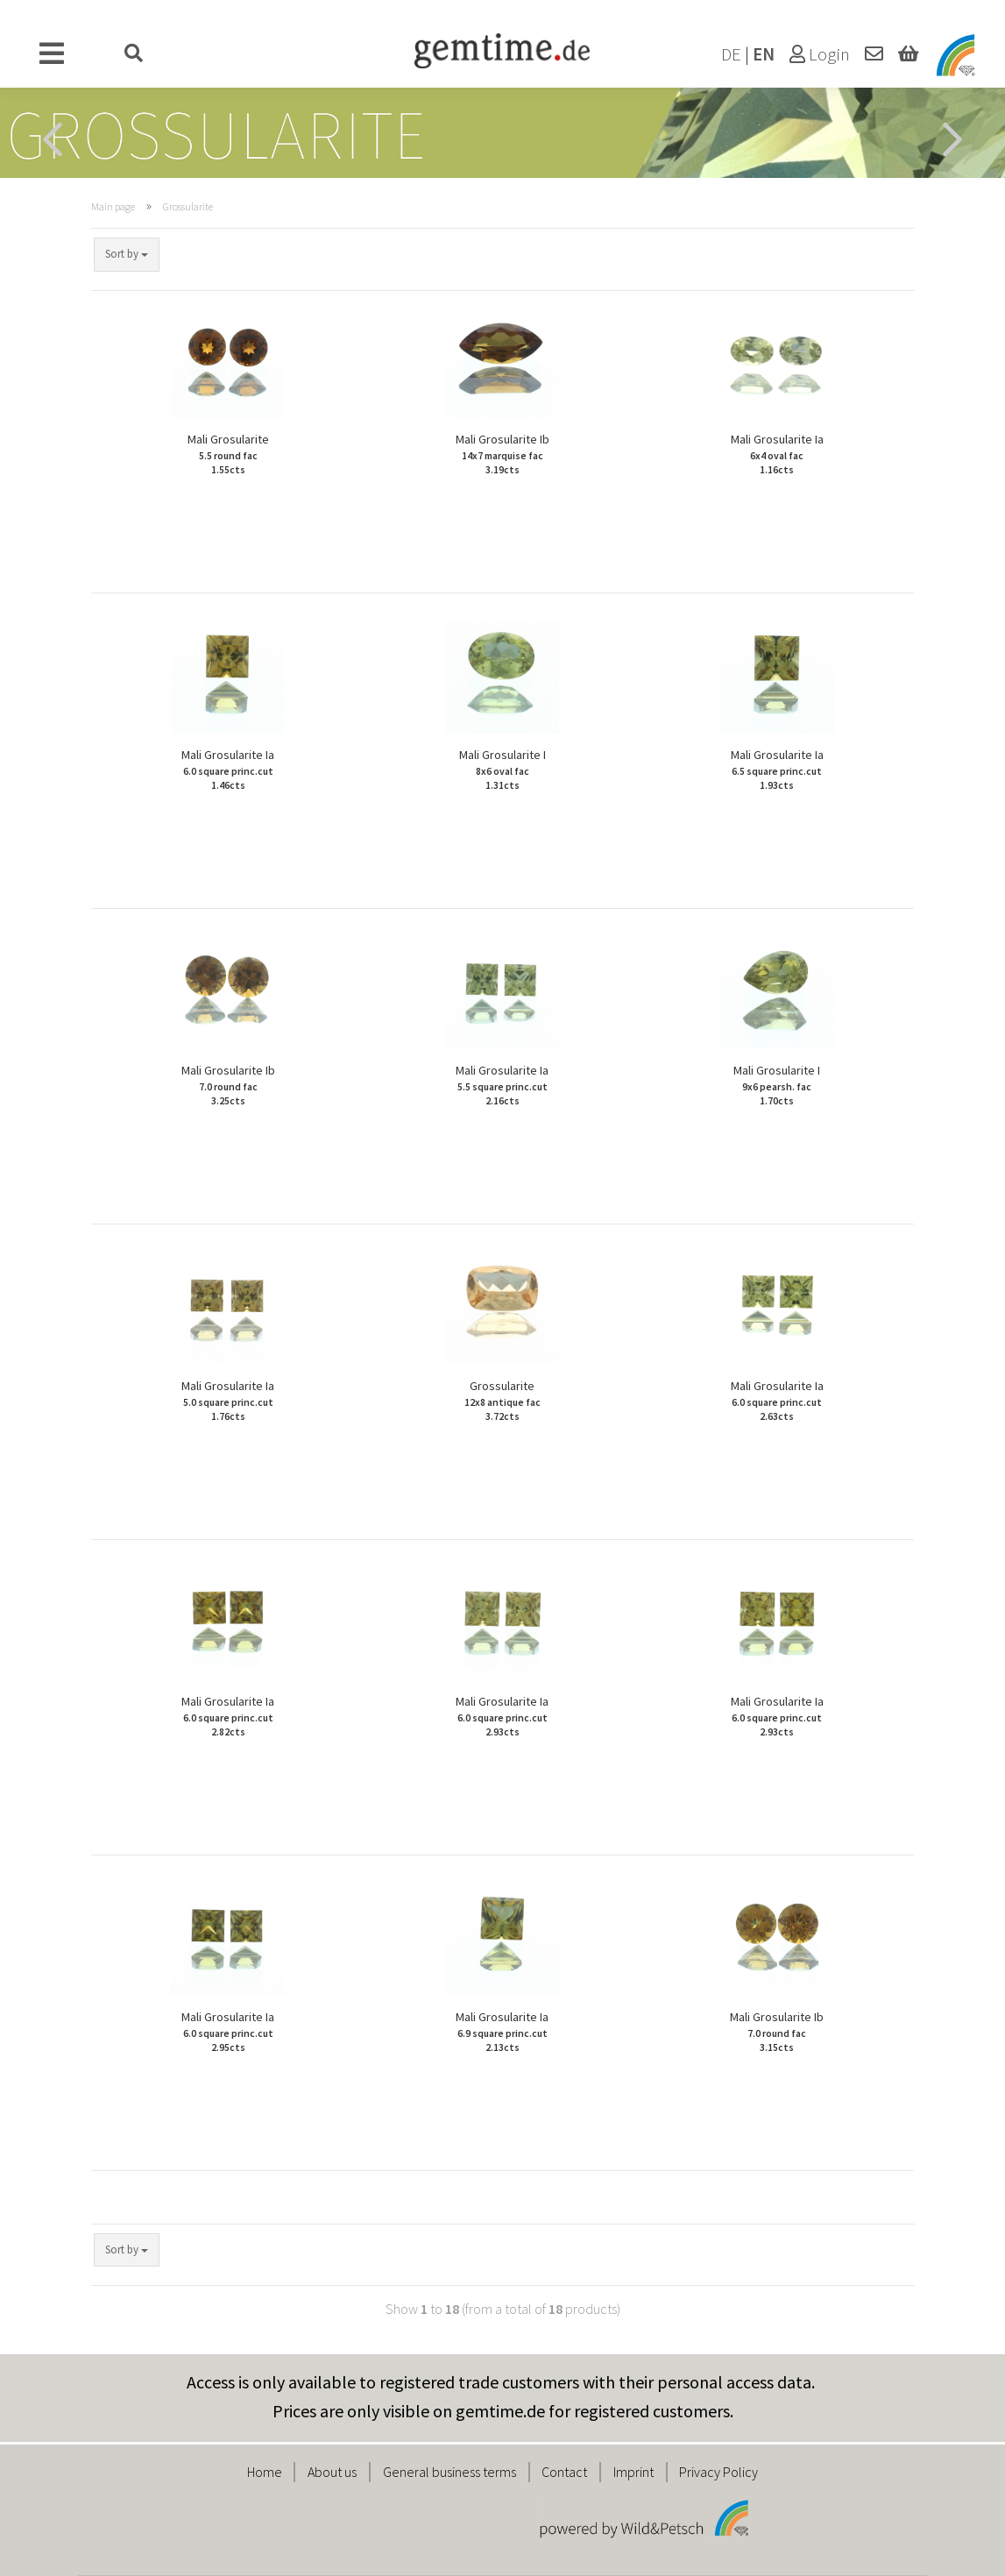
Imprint (633, 2471)
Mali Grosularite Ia (777, 454)
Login (819, 54)
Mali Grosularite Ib (502, 454)
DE (731, 54)
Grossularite (502, 1401)
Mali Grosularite (228, 454)
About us (332, 2471)
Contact (564, 2471)
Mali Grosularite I (502, 770)
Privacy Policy (718, 2471)
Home (264, 2471)
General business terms (449, 2471)
